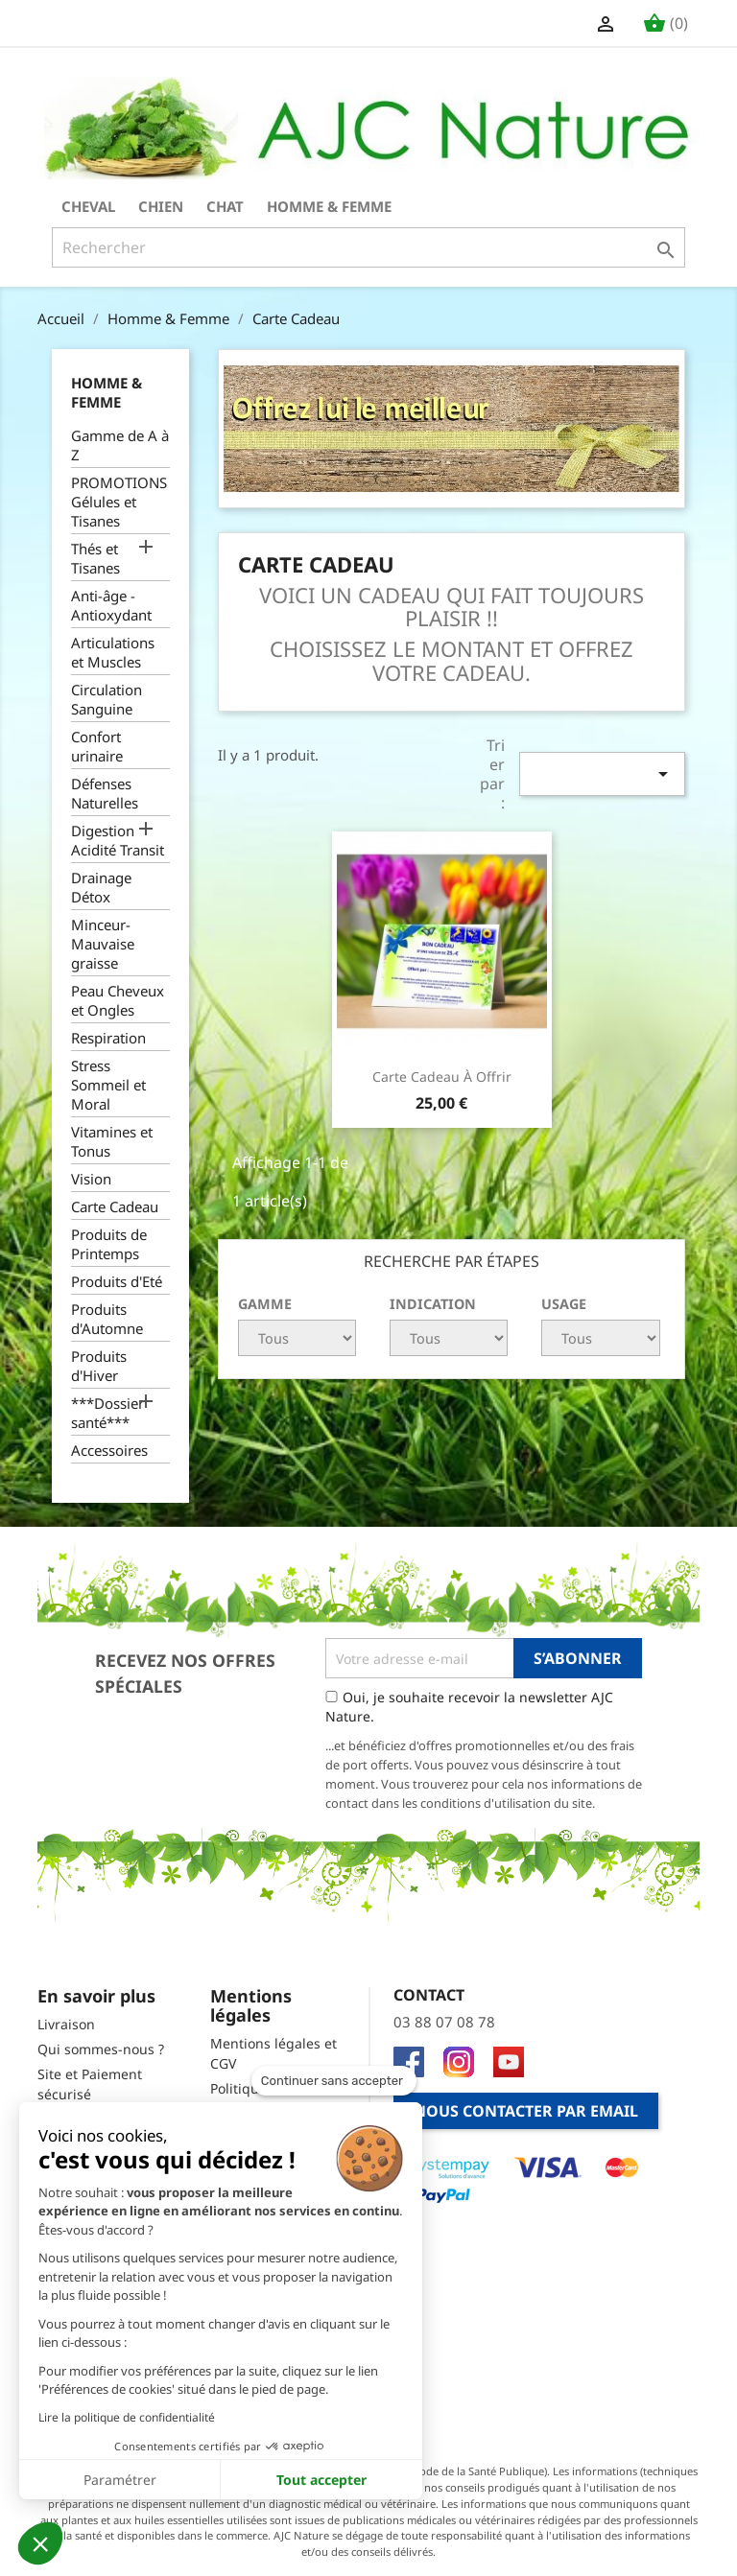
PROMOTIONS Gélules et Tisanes (119, 501)
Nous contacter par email (526, 2110)
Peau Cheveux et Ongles (117, 1000)
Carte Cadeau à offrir (441, 1076)
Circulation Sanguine (106, 699)
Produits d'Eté (116, 1281)
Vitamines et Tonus (112, 1141)
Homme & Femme (329, 206)
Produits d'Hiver (99, 1366)
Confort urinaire (97, 746)
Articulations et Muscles (113, 652)
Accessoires (109, 1450)
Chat (225, 206)
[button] (40, 2543)
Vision (91, 1178)
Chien (160, 206)
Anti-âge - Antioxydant (111, 605)
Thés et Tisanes (95, 558)
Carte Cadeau (114, 1206)
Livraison (66, 2024)
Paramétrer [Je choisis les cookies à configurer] (119, 2480)
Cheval (88, 206)
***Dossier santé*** (107, 1412)
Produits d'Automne (107, 1319)
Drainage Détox (101, 887)
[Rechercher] (368, 247)
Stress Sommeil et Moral (108, 1084)
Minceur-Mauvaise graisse (102, 943)
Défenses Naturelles (104, 793)
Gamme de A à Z (120, 445)
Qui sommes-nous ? (100, 2049)
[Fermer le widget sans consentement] (333, 2081)
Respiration (108, 1037)
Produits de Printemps (109, 1244)
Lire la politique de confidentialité (126, 2417)
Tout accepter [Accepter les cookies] (321, 2480)
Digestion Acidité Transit (117, 840)
